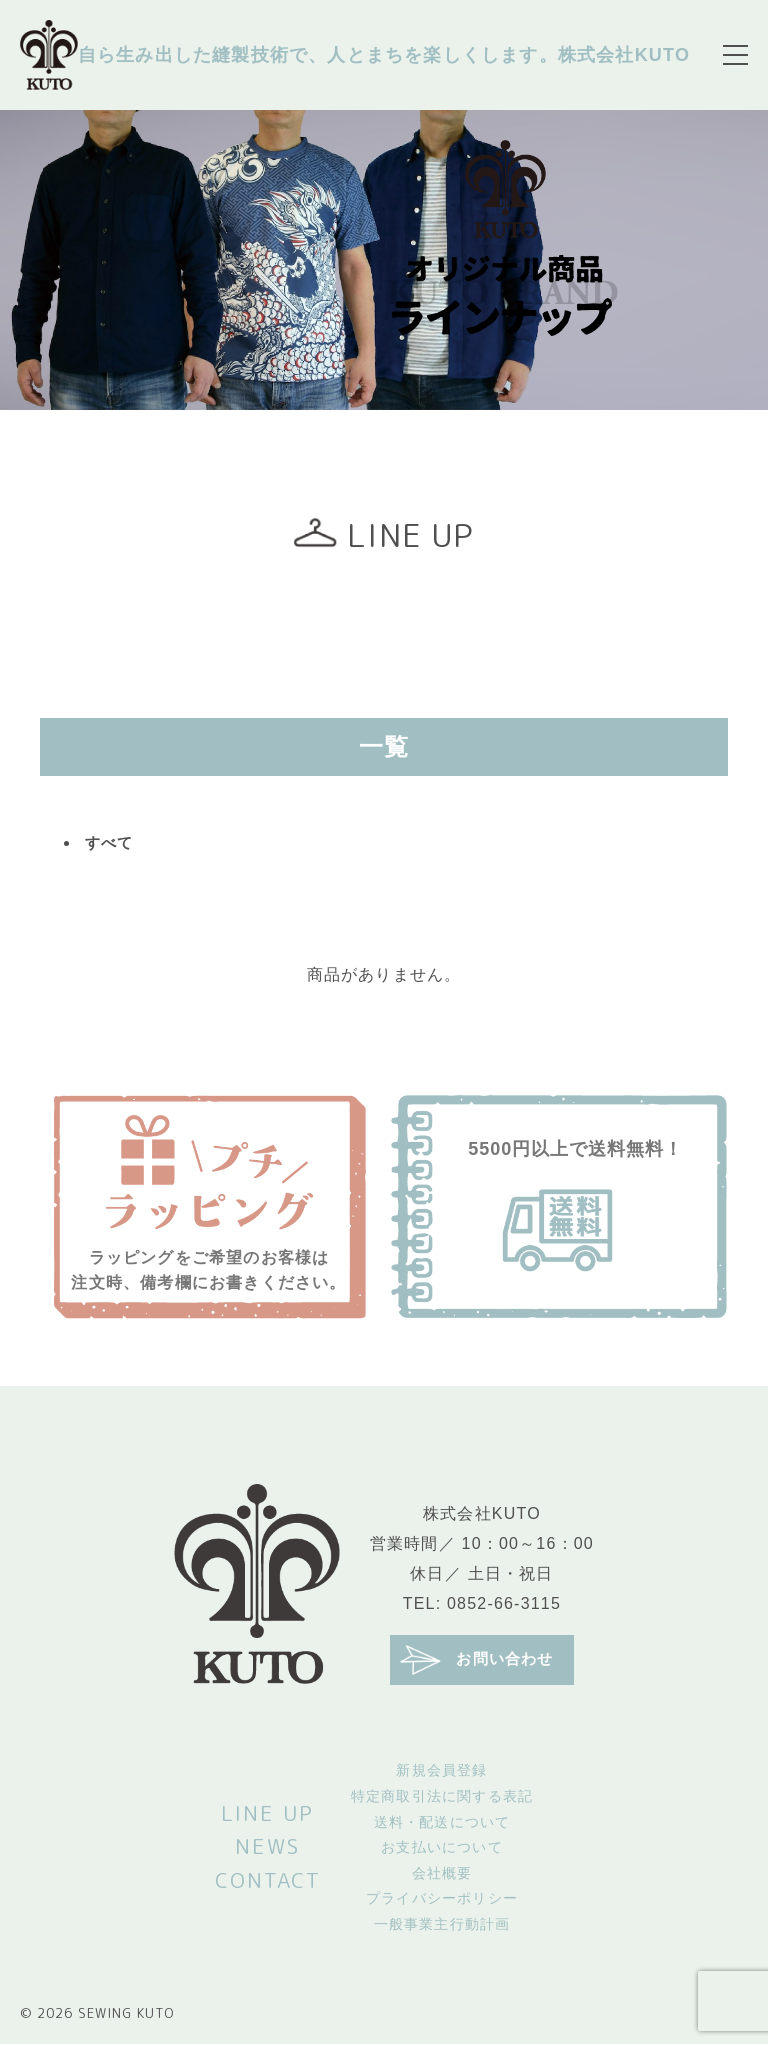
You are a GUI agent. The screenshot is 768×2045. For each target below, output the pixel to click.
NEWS (267, 1848)
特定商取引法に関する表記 (442, 1797)
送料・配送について (442, 1823)
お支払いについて (442, 1849)
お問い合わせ (477, 1661)
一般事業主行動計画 (442, 1925)
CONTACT (268, 1881)
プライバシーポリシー (442, 1900)
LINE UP (267, 1814)
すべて (111, 843)
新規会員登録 (441, 1772)
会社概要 (442, 1874)
